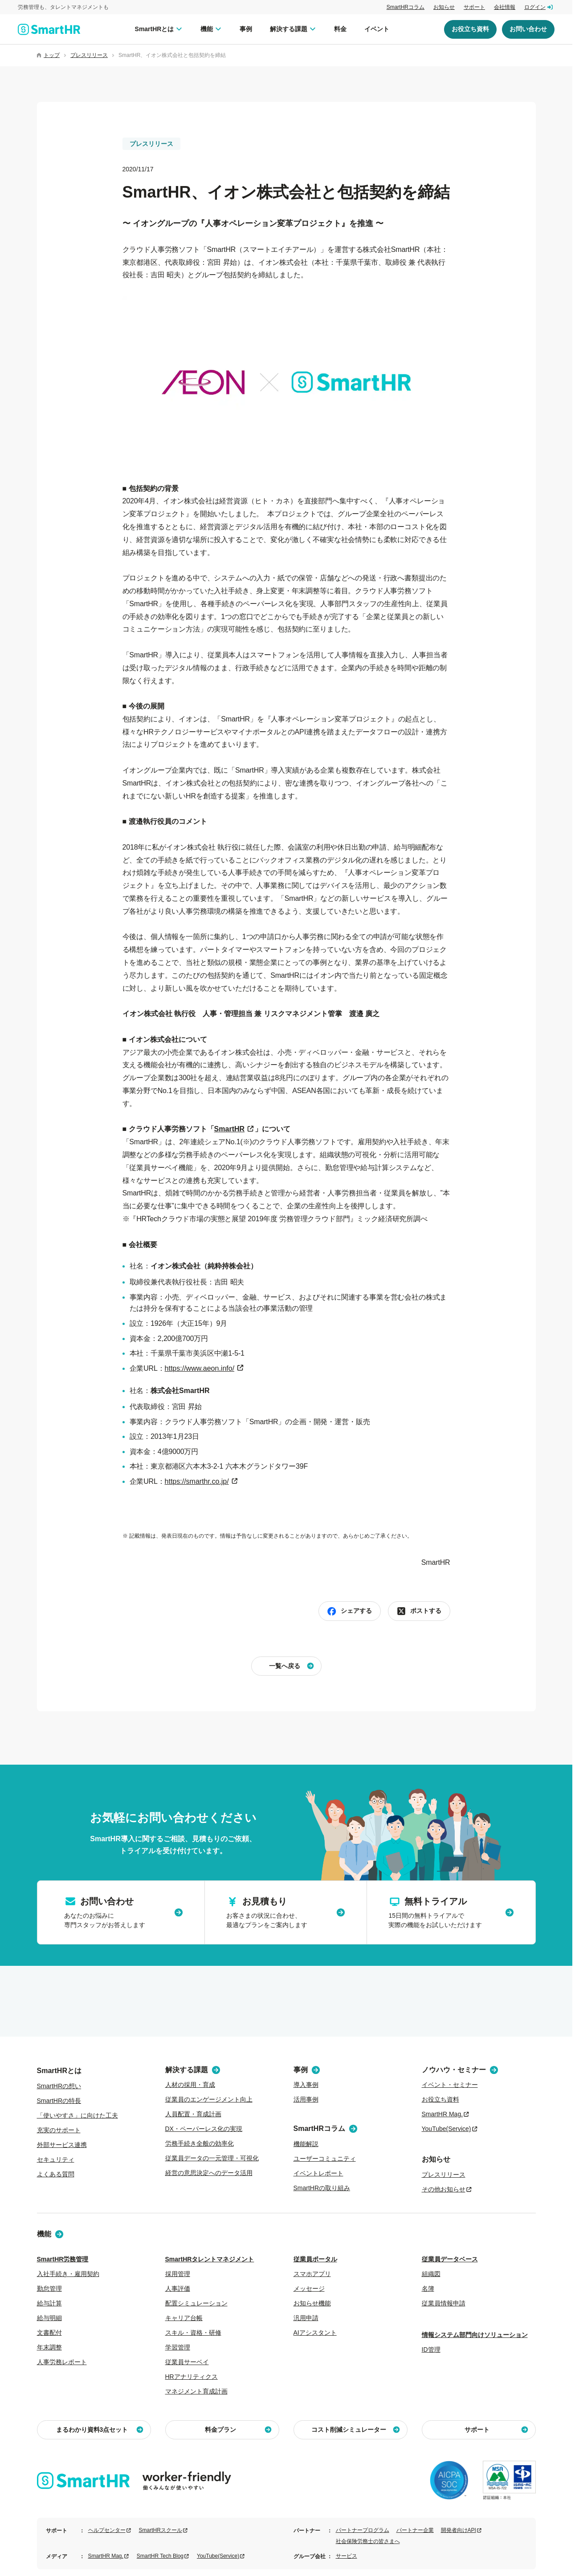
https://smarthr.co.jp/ (197, 1481)
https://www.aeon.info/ (200, 1368)
